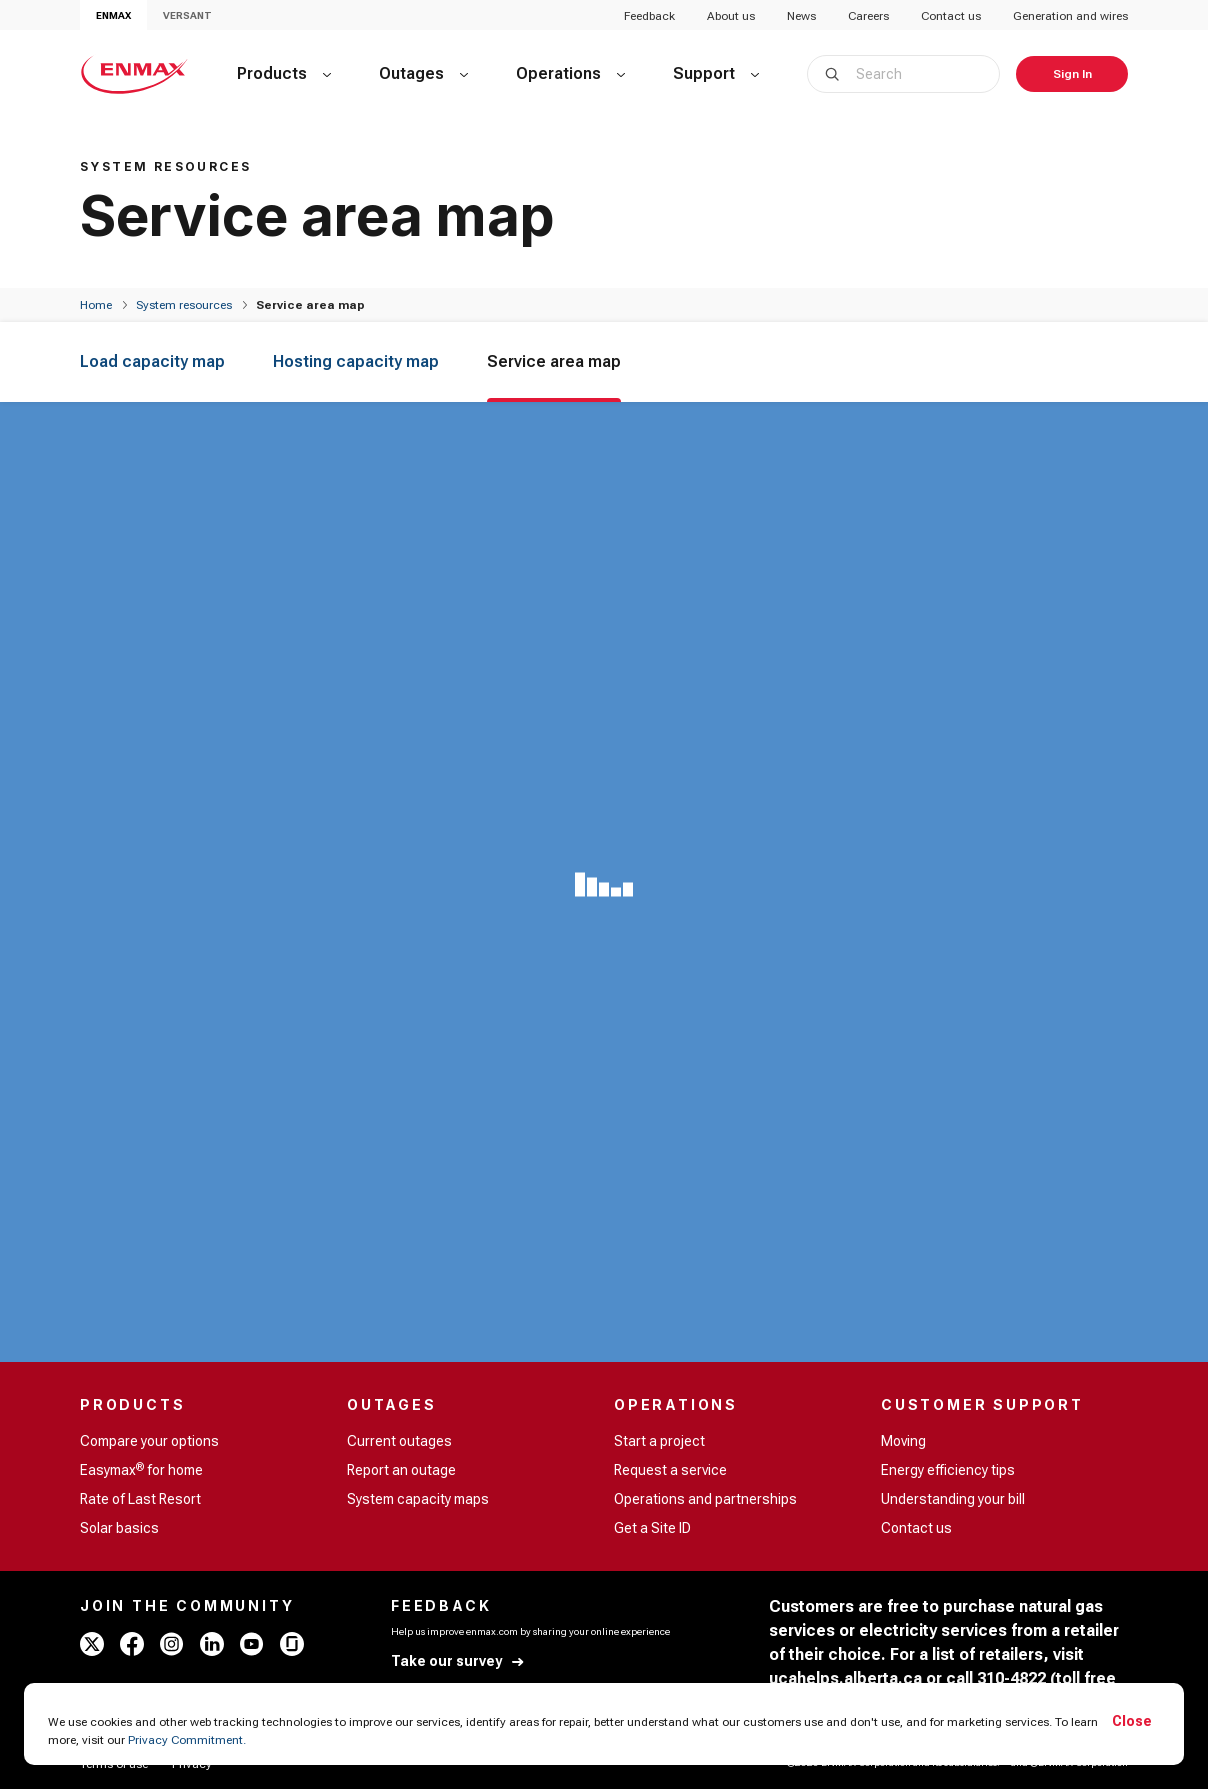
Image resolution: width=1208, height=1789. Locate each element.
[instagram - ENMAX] (172, 1644)
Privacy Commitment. (187, 1740)
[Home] (96, 305)
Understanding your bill (953, 1499)
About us (731, 16)
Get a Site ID (652, 1528)
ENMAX (113, 15)
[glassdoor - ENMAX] (292, 1644)
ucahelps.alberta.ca (845, 1678)
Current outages (399, 1441)
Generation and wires (1070, 16)
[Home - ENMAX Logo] (134, 74)
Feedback (649, 16)
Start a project (659, 1441)
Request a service (670, 1470)
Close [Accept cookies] (1132, 1721)
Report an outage (401, 1470)
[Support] (716, 74)
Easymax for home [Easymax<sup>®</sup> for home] (141, 1469)
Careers (868, 16)
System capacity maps (418, 1499)
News (801, 16)
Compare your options (149, 1441)
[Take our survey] (458, 1661)
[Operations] (570, 74)
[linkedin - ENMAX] (212, 1644)
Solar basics (119, 1528)
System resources (184, 305)
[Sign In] (1072, 74)
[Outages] (423, 74)
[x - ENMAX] (92, 1644)
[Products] (284, 74)
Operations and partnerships (705, 1499)
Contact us (951, 16)
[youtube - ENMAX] (252, 1644)
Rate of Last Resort (140, 1499)
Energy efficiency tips (948, 1470)
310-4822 (1011, 1678)
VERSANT (187, 15)
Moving (903, 1441)
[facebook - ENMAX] (132, 1644)
